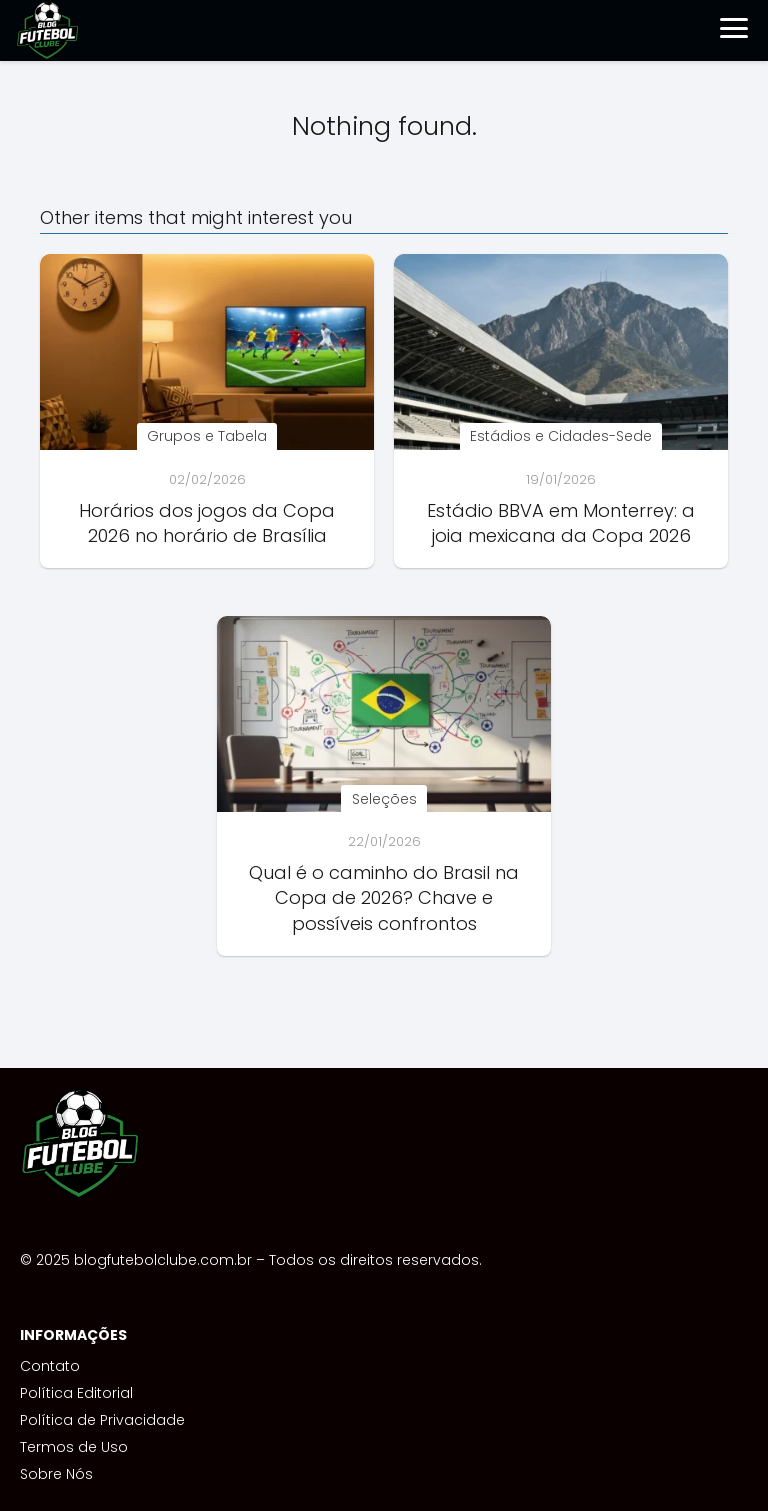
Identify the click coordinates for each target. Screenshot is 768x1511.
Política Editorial (76, 1393)
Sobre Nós (56, 1474)
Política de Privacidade (102, 1420)
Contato (50, 1366)
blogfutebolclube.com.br (163, 1260)
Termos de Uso (74, 1447)
